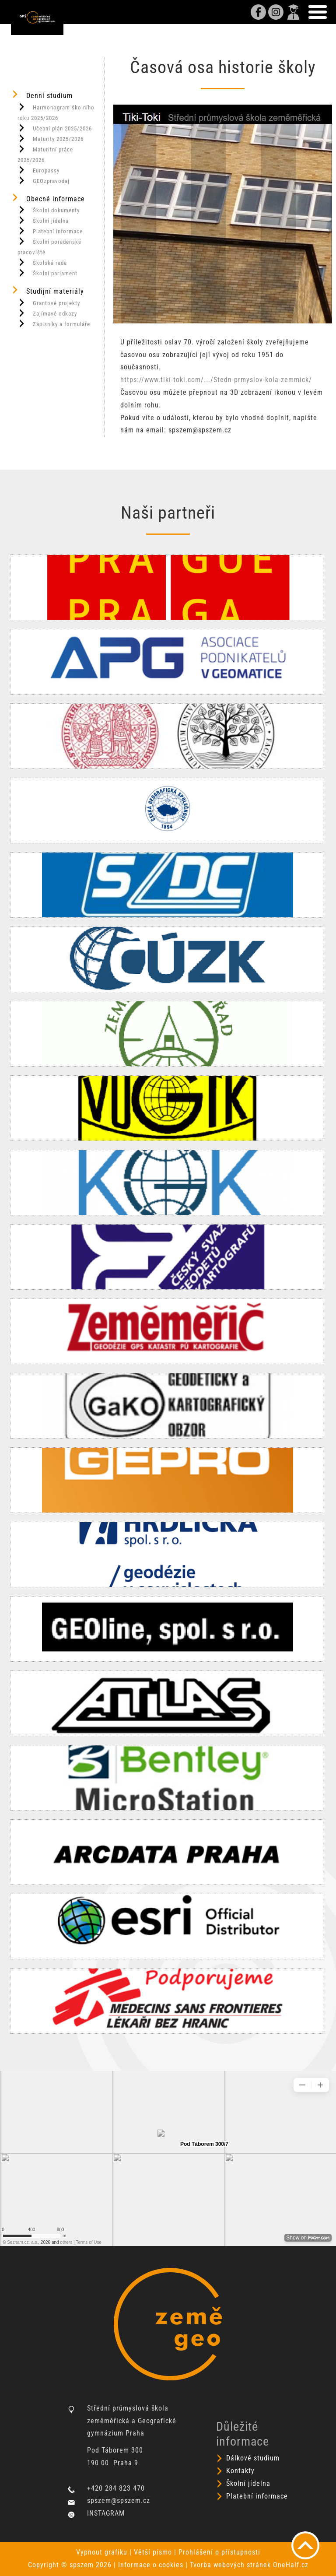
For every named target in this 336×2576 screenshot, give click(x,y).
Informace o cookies (150, 2565)
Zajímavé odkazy (47, 313)
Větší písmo (153, 2552)
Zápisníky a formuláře (54, 323)
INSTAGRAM (106, 2513)
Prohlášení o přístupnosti (219, 2552)
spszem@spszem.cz (118, 2500)
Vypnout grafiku (101, 2552)
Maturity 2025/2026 (51, 138)
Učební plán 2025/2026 (55, 127)
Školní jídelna (43, 220)
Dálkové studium (253, 2458)
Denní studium (42, 95)
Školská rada (42, 262)
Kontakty (240, 2471)
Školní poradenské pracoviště (49, 246)
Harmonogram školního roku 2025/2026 (56, 111)
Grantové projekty (49, 302)
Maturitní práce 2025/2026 (45, 153)
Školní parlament (47, 272)
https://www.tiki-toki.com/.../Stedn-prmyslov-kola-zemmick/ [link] (216, 380)
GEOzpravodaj (44, 180)
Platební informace (50, 230)
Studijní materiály (47, 290)
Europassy (39, 169)
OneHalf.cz (290, 2565)
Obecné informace (48, 198)
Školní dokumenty (49, 209)
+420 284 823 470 (116, 2488)
